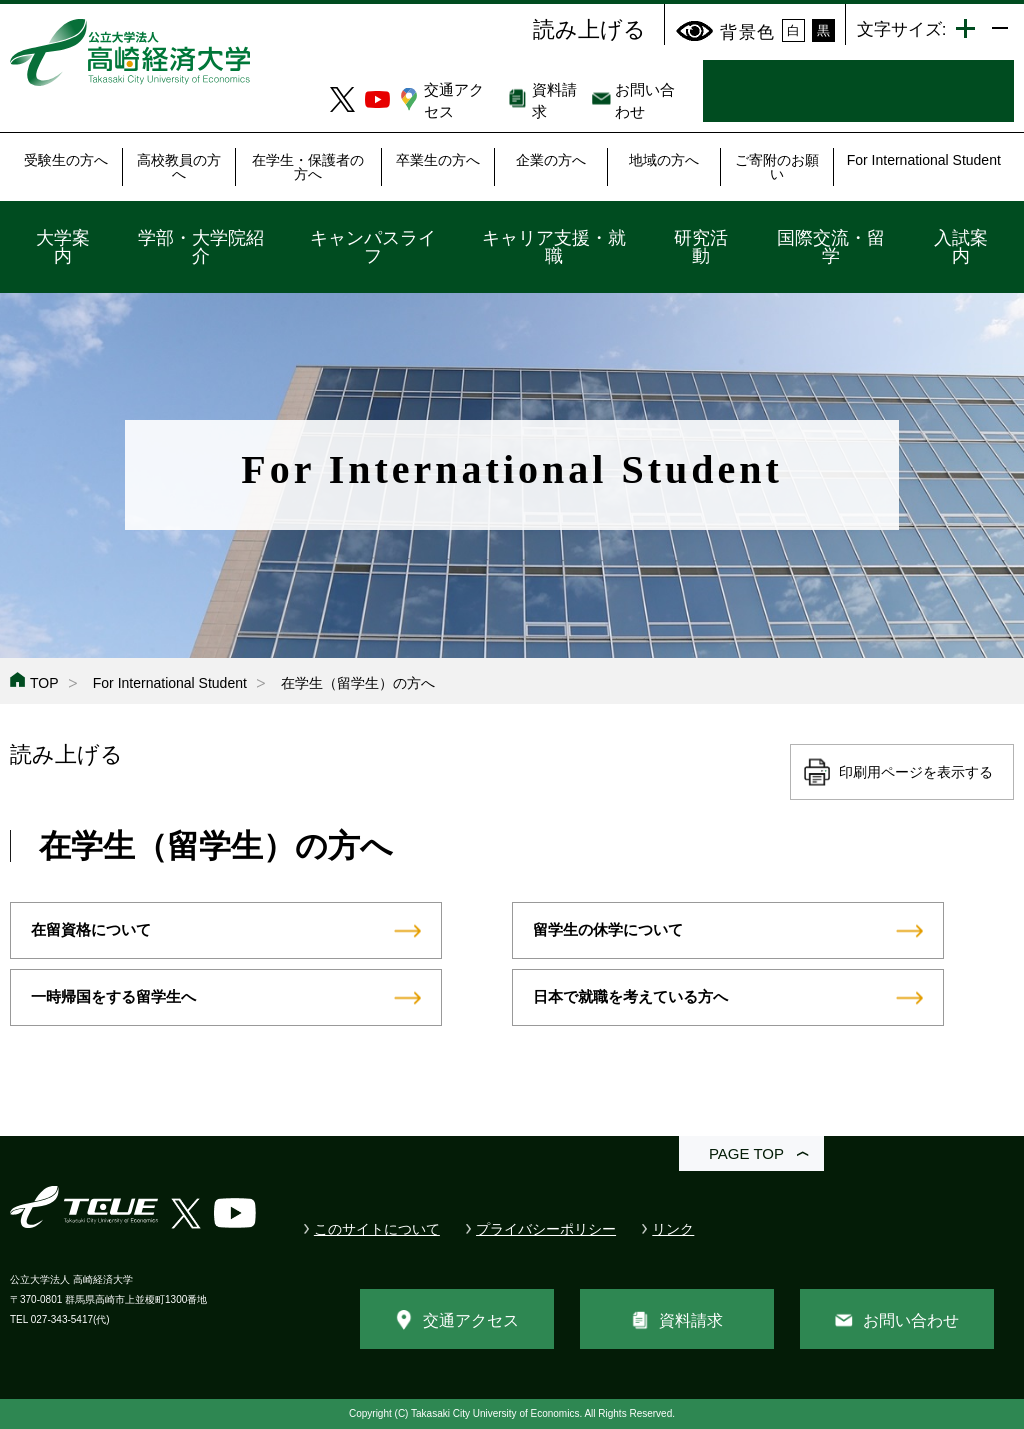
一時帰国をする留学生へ (113, 996)
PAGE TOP (746, 1153)
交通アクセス (471, 1320)
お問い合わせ (911, 1320)
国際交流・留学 (831, 247)
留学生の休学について (608, 929)
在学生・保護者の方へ (308, 167)
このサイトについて (377, 1229)
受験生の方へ (66, 160)
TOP (44, 683)
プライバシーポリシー (546, 1229)
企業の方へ (551, 160)
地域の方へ (664, 160)
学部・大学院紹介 (201, 247)
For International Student (924, 160)
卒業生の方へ (438, 160)
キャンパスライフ (373, 247)
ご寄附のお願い (777, 167)
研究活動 (701, 247)
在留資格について (91, 929)
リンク (673, 1229)
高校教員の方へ (179, 167)
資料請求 (691, 1320)
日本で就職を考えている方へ (630, 996)
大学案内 (63, 247)
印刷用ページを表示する (916, 772)
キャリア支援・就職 (554, 247)
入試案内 (961, 247)
